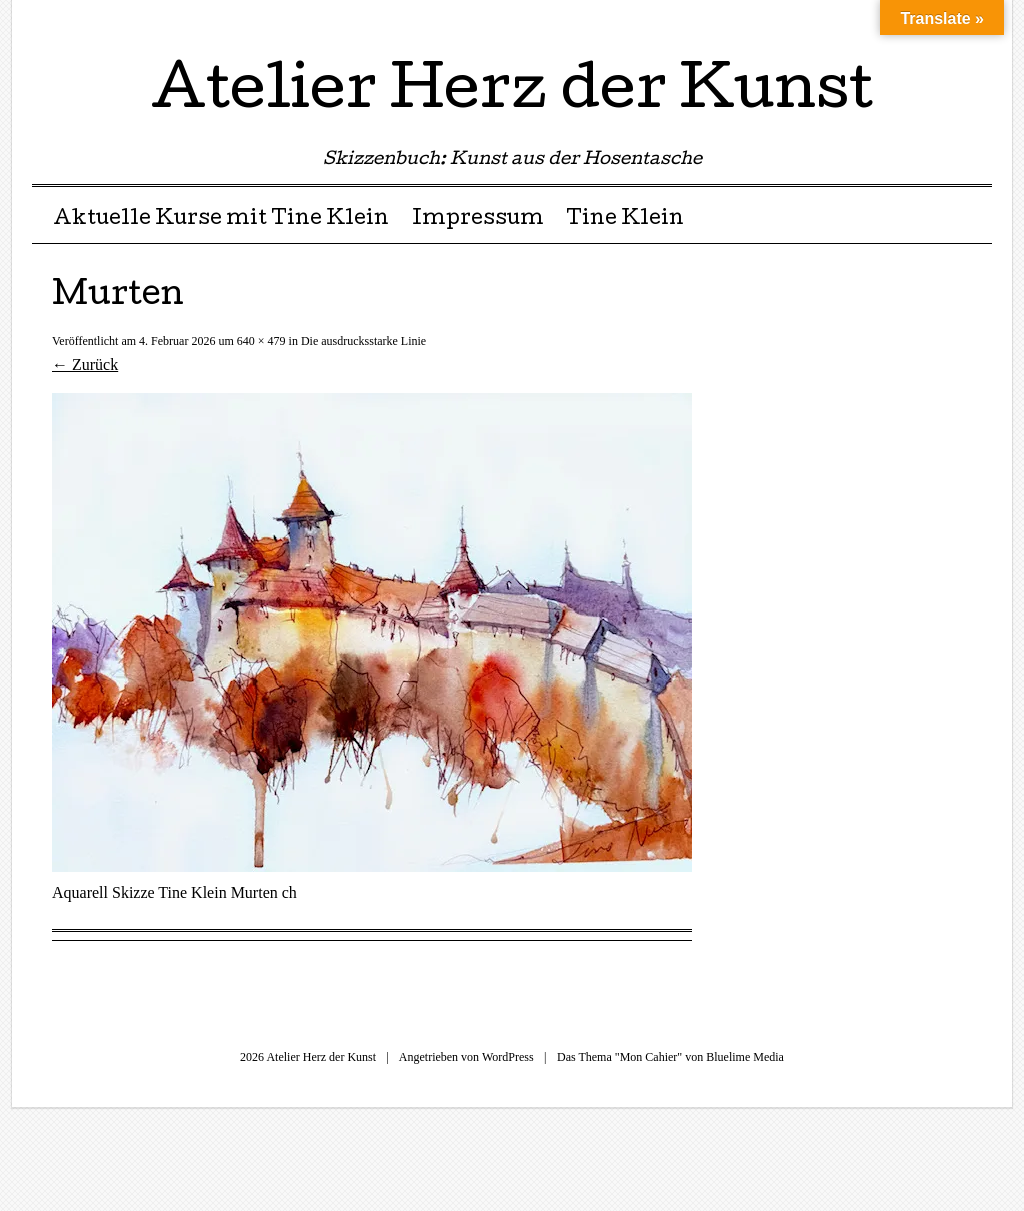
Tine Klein (625, 220)
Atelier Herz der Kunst (512, 94)
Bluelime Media (745, 1057)
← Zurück (85, 364)
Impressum (478, 220)
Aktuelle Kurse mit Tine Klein (221, 220)
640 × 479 (261, 341)
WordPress (508, 1057)
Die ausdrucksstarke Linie (363, 341)
